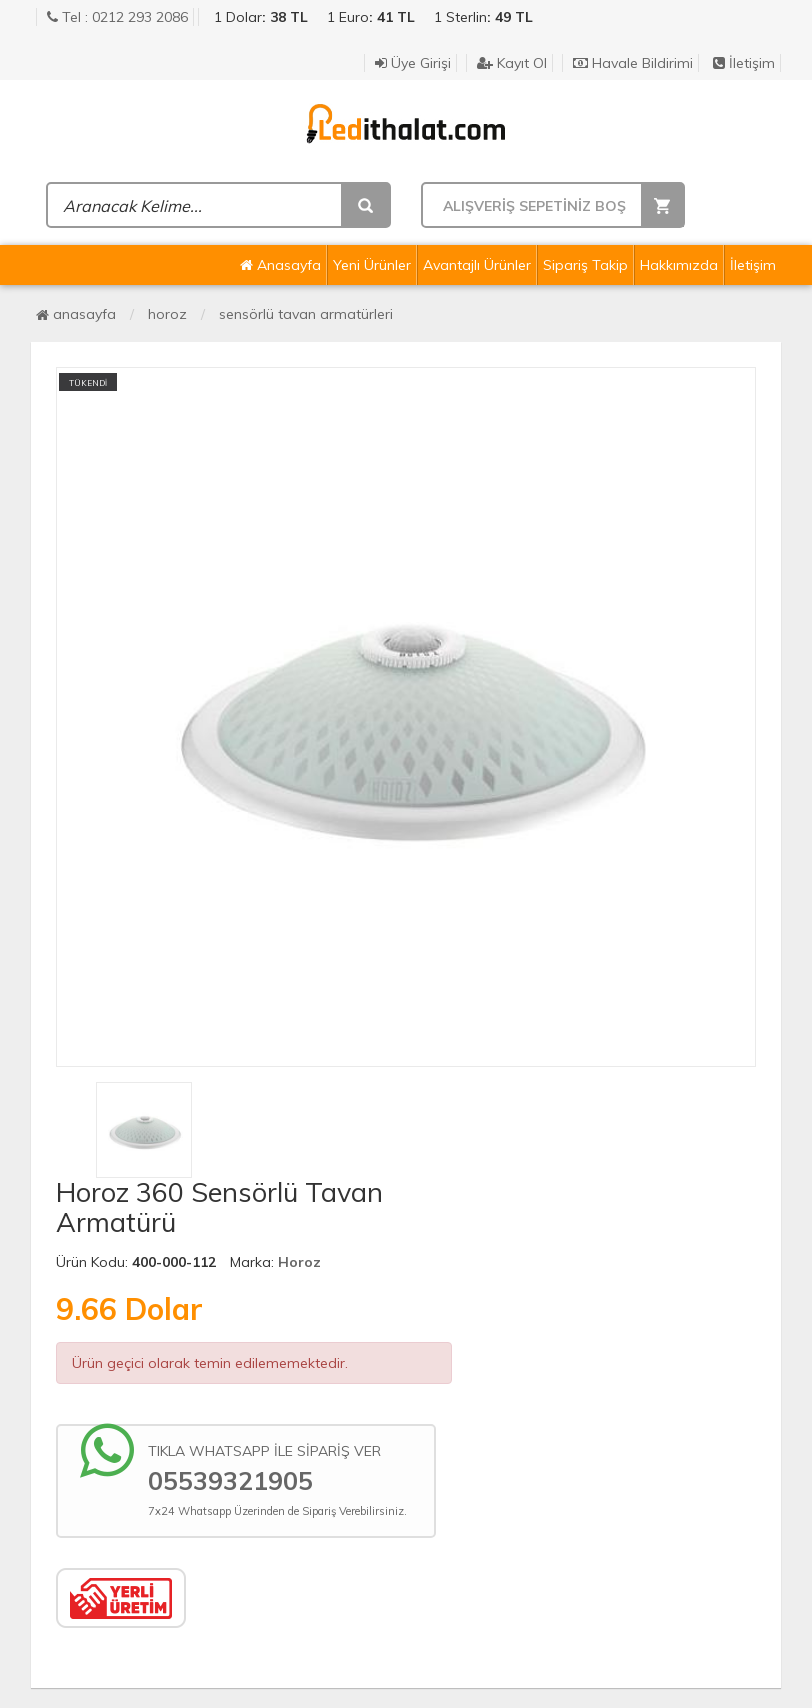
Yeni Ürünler (372, 265)
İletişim (744, 63)
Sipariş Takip (585, 265)
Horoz (167, 314)
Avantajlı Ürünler (477, 265)
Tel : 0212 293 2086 (117, 17)
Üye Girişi (413, 63)
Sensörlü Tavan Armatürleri (306, 314)
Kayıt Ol (512, 63)
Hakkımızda (679, 265)
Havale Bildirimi (633, 63)
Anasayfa (280, 265)
